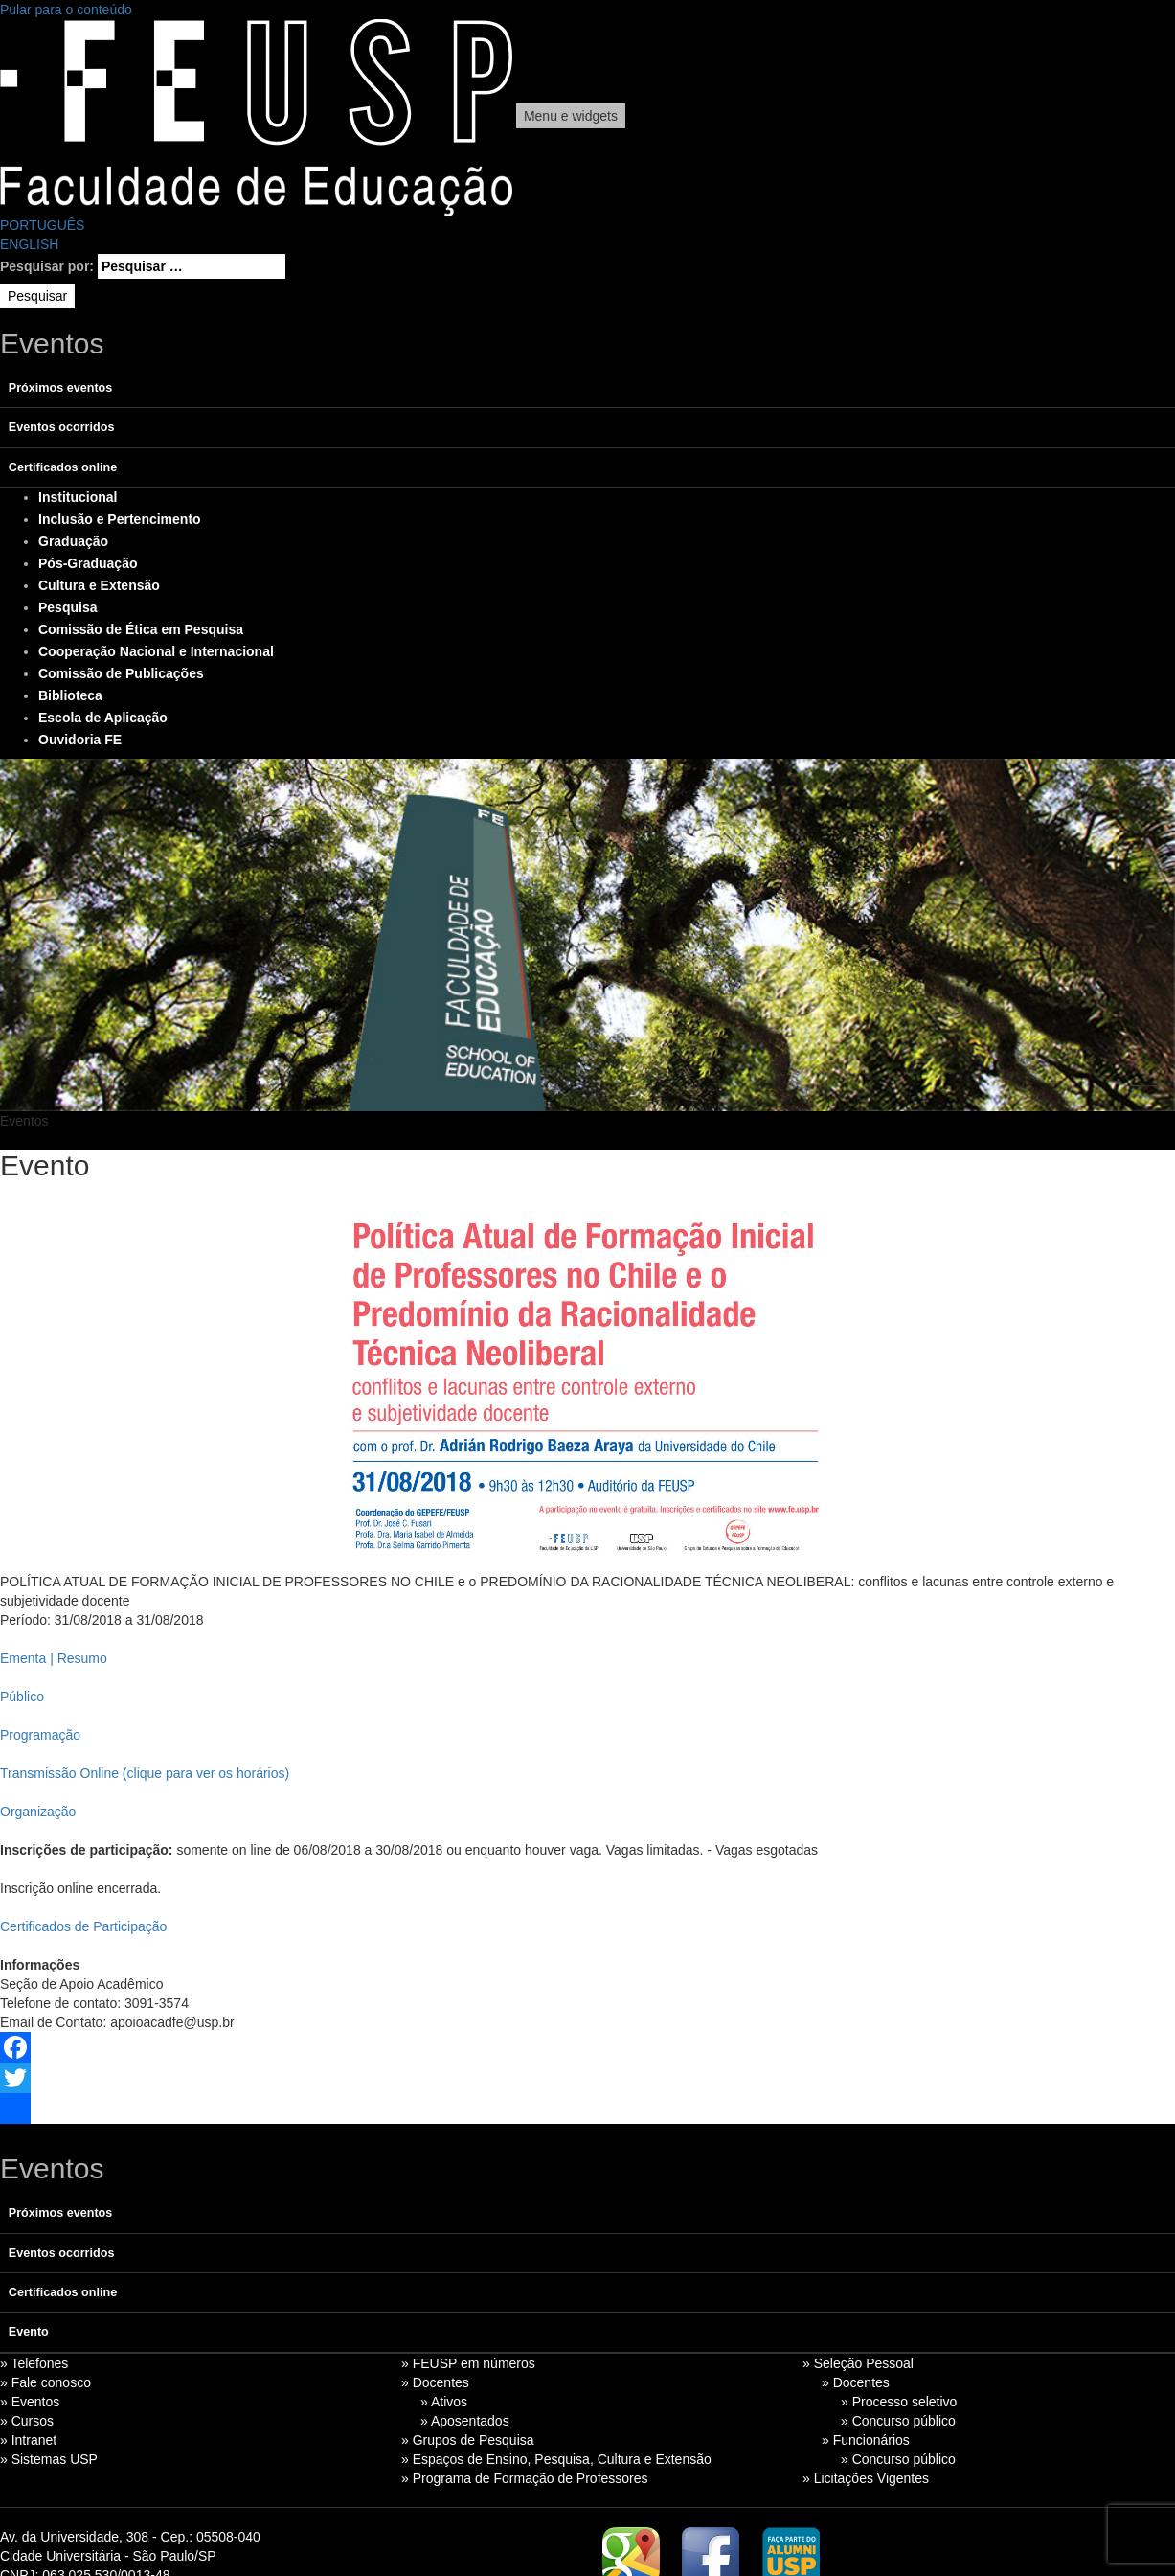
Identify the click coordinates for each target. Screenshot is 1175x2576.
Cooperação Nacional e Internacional (156, 651)
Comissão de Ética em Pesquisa (140, 629)
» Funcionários (866, 2440)
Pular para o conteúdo (66, 9)
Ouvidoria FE (80, 739)
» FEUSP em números (468, 2363)
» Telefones (34, 2363)
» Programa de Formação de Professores (524, 2478)
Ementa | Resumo (53, 1658)
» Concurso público (898, 2420)
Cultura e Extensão (99, 585)
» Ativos (443, 2401)
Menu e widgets (571, 116)
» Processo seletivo (899, 2401)
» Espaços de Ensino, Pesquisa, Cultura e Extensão (556, 2459)
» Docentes (435, 2382)
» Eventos (29, 2401)
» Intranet (28, 2440)
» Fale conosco (45, 2382)
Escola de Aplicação (103, 717)
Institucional (77, 497)
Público (22, 1696)
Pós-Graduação (87, 563)
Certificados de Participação (83, 1926)
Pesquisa (67, 607)
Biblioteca (70, 695)
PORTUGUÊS (42, 225)
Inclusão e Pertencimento (119, 519)
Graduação (73, 541)
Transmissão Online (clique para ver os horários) (144, 1773)
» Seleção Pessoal (858, 2363)
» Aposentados (464, 2420)
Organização (38, 1811)
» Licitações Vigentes (865, 2478)
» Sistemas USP (49, 2459)
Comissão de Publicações (121, 673)
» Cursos (27, 2420)
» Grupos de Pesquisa (467, 2440)
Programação (40, 1735)
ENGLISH (29, 244)
